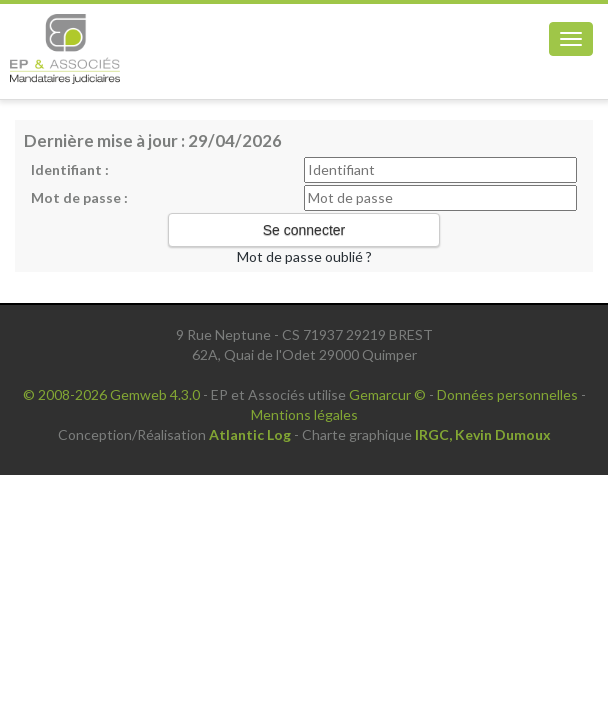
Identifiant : (70, 169)
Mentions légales (304, 414)
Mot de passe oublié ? (304, 256)
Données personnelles (507, 394)
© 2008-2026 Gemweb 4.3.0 (111, 394)
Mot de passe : (79, 197)
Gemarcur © (387, 394)
